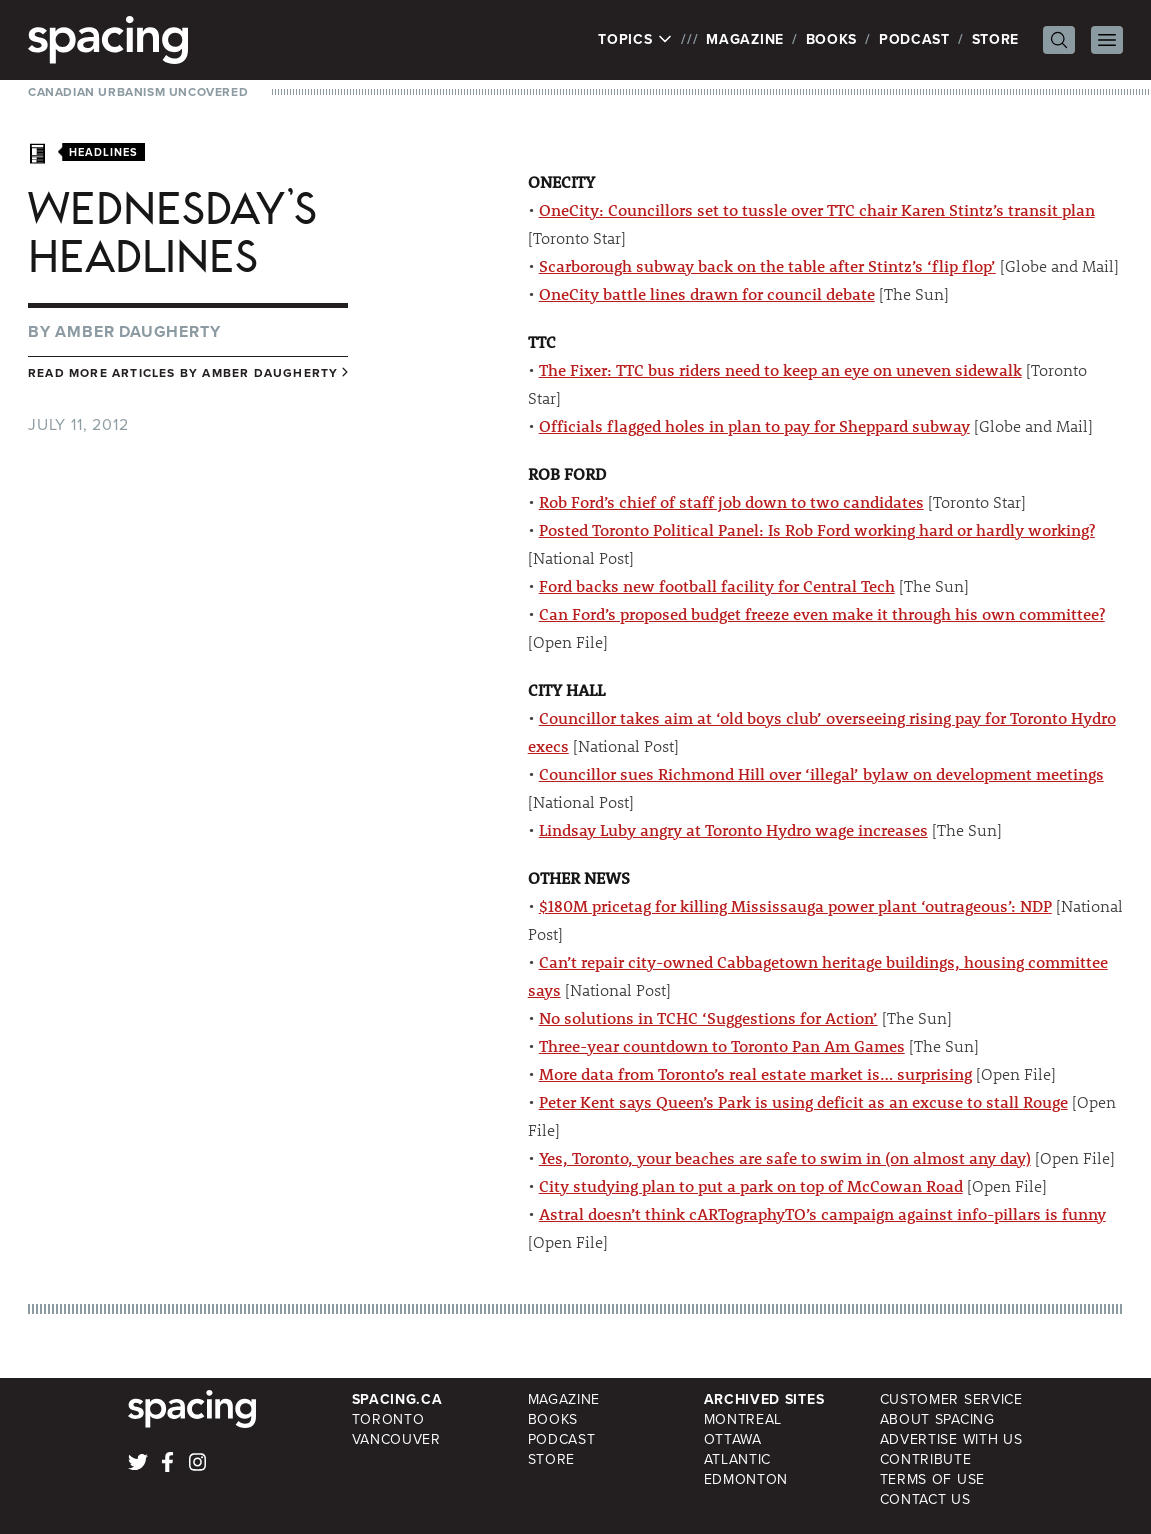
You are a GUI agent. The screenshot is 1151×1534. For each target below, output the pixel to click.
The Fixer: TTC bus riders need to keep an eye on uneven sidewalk (780, 369)
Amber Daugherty (137, 331)
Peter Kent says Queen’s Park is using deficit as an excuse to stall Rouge (803, 1101)
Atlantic (738, 1459)
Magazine (745, 39)
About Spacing (937, 1419)
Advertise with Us (951, 1439)
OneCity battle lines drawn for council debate (707, 293)
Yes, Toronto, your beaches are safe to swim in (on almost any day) (785, 1157)
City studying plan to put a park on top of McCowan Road (751, 1185)
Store (996, 39)
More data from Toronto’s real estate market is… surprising (755, 1073)
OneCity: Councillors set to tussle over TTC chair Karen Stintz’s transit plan (817, 209)
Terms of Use (932, 1479)
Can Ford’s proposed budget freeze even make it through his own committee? (822, 613)
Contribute (926, 1459)
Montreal (743, 1419)
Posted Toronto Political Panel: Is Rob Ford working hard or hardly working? (817, 529)
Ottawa (733, 1439)
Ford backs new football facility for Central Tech (717, 585)
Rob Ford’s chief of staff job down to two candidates (731, 501)
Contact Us (925, 1499)
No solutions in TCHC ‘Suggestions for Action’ (708, 1017)
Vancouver (396, 1439)
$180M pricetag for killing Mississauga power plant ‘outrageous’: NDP (795, 905)
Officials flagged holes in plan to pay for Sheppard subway (754, 425)
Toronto (388, 1419)
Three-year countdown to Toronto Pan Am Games (722, 1045)
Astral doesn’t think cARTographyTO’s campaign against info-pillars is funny (822, 1213)
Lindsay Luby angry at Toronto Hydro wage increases (733, 829)
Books (832, 39)
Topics (635, 40)
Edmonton (746, 1479)
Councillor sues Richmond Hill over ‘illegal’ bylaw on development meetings (821, 773)
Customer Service (951, 1399)
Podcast (914, 39)
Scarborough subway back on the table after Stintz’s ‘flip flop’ (767, 265)
